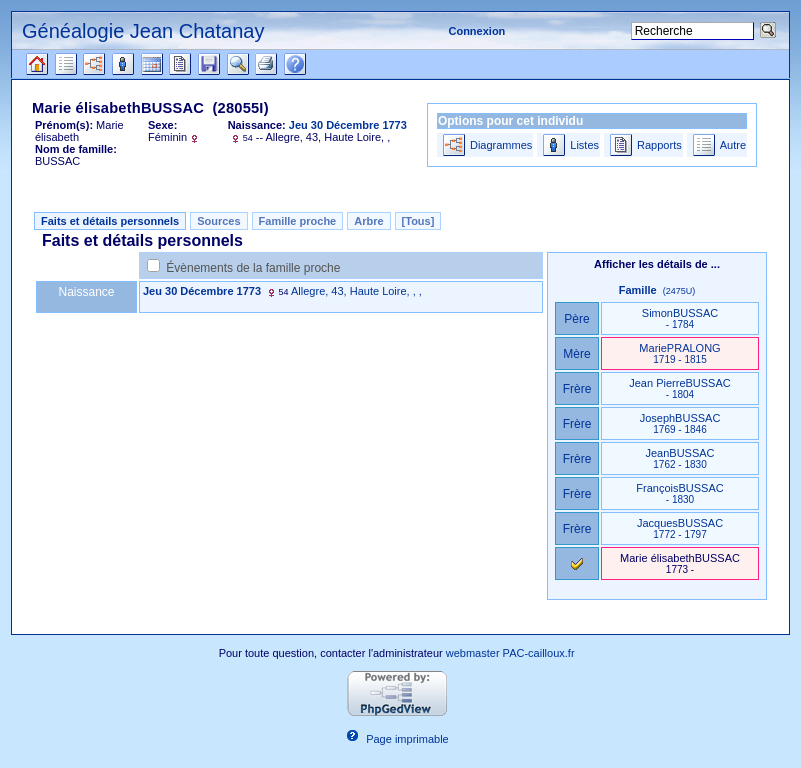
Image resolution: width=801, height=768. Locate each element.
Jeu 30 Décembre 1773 (202, 291)
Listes (584, 145)
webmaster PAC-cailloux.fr (510, 653)
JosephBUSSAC (680, 423)
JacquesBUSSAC (680, 528)
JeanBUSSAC (679, 458)
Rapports (659, 145)
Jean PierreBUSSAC (680, 388)
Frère (577, 389)
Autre (733, 145)
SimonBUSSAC (680, 318)
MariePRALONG (679, 353)
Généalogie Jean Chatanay (143, 31)
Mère (577, 354)
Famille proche (298, 221)
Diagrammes (501, 145)
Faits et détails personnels (110, 221)
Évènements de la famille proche (253, 268)
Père (577, 319)
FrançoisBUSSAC (679, 493)
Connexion (476, 31)
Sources (218, 221)
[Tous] (418, 221)
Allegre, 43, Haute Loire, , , (356, 291)
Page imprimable (407, 739)
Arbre (368, 221)
